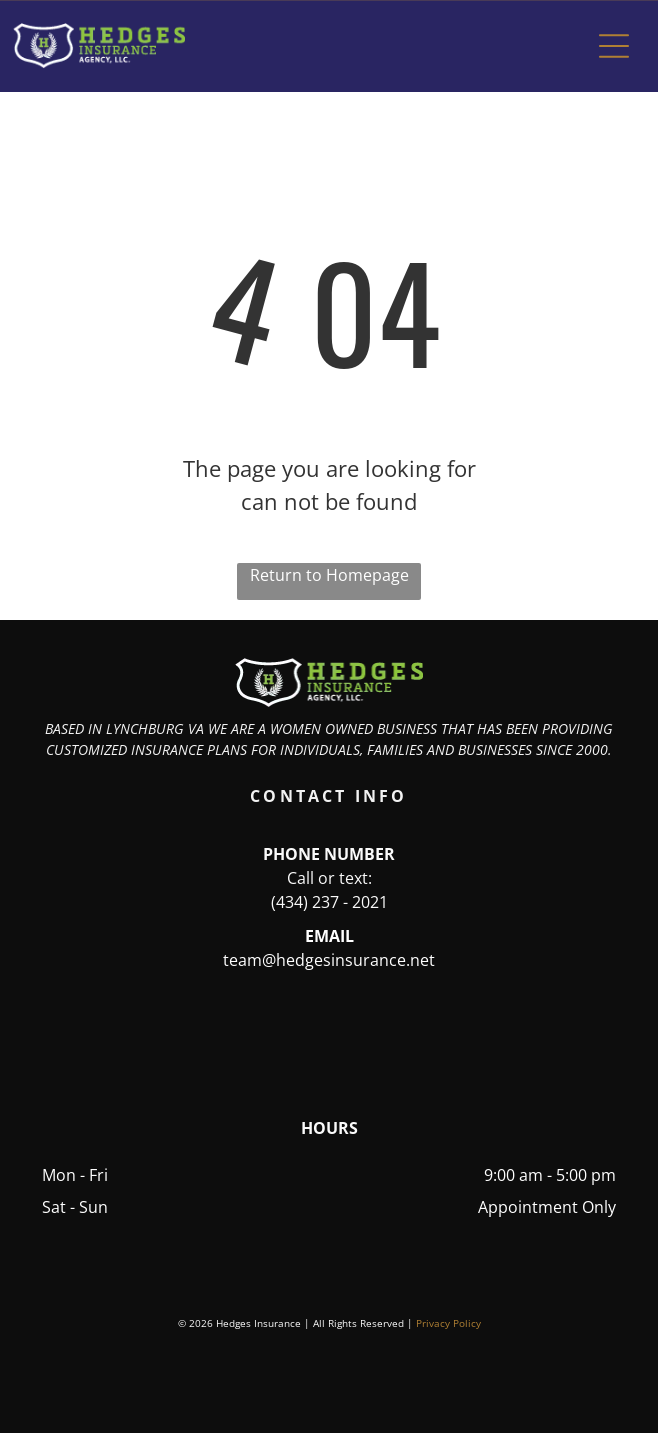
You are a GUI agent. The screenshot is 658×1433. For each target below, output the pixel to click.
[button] (614, 46)
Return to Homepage (329, 575)
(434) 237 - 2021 (329, 902)
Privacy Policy (448, 1323)
